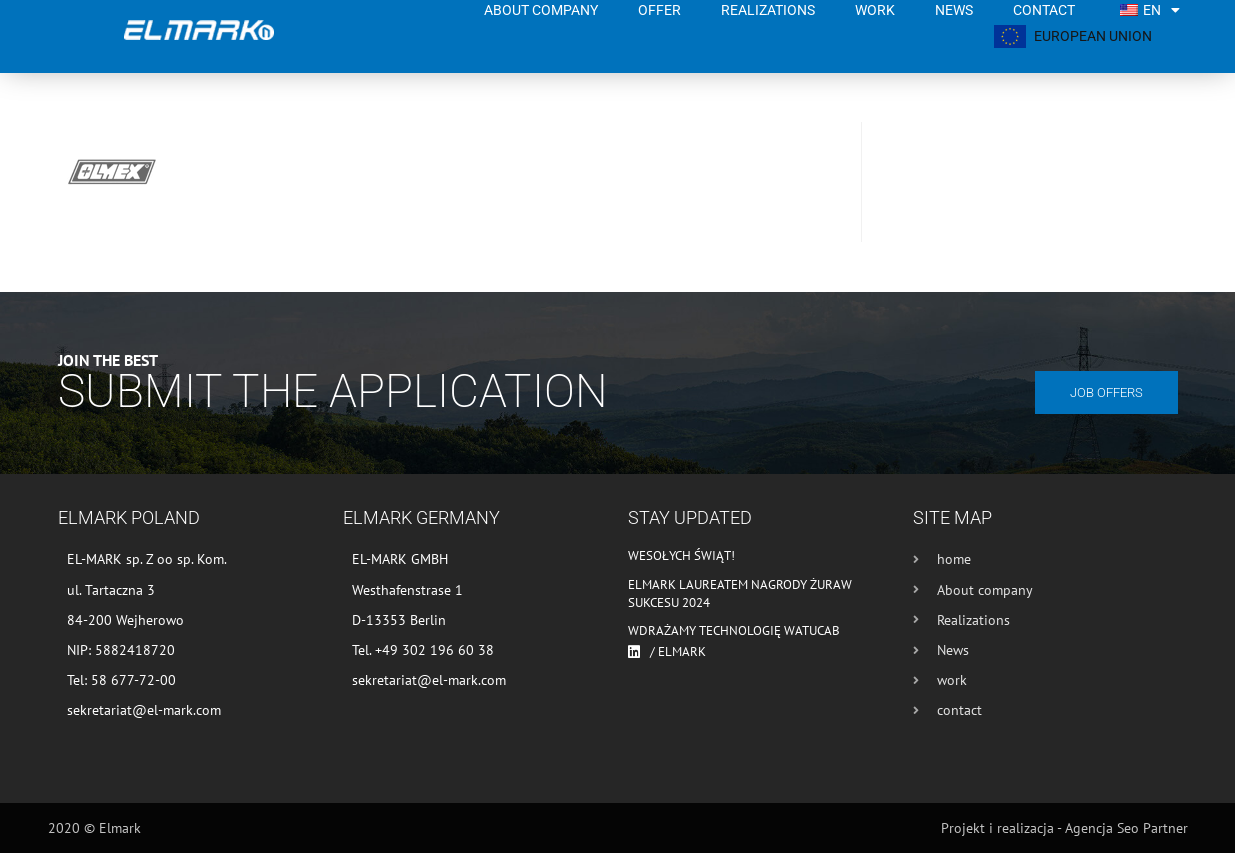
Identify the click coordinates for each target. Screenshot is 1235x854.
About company (541, 10)
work (875, 10)
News (954, 10)
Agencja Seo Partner (1126, 829)
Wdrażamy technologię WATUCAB (734, 631)
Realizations (768, 10)
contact (1044, 10)
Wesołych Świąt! (681, 556)
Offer (659, 10)
